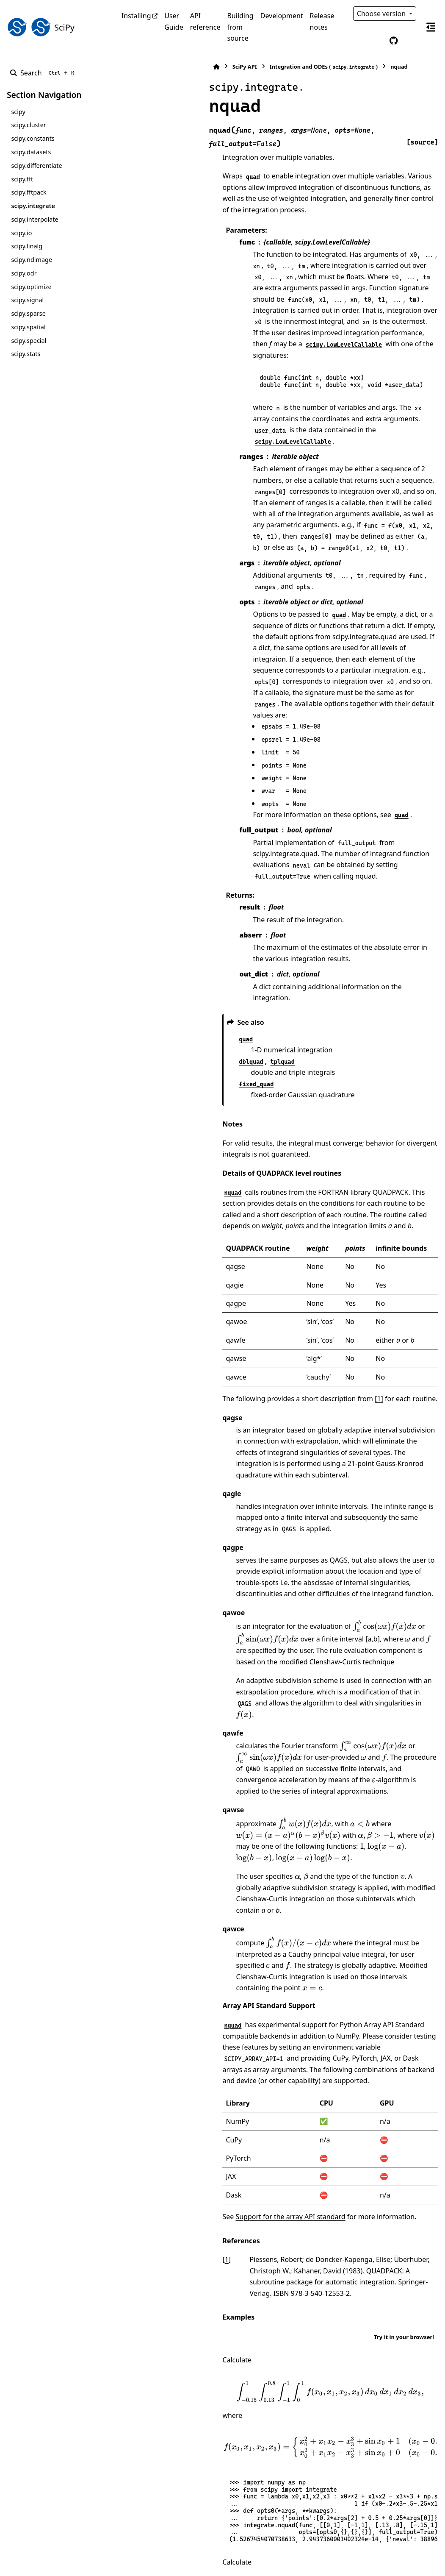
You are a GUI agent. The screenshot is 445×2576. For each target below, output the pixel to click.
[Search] (44, 72)
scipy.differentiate (36, 165)
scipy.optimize (31, 287)
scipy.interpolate (34, 219)
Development (281, 15)
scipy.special (28, 341)
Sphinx (64, 2563)
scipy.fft (22, 179)
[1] (288, 1206)
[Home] (126, 66)
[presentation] (293, 1400)
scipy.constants (32, 138)
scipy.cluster (28, 125)
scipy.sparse (28, 313)
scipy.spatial (28, 327)
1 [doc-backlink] (136, 1931)
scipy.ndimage (31, 260)
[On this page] (430, 27)
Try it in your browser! (404, 1997)
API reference (205, 21)
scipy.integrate (33, 206)
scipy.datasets (31, 152)
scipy (18, 112)
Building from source (240, 27)
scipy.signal (27, 300)
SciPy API (153, 66)
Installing (136, 15)
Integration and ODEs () (233, 67)
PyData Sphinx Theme (380, 2556)
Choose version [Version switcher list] (382, 13)
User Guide (173, 21)
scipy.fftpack (28, 192)
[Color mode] (376, 40)
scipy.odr (23, 273)
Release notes (322, 21)
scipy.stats (25, 354)
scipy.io (21, 233)
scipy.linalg (26, 246)
